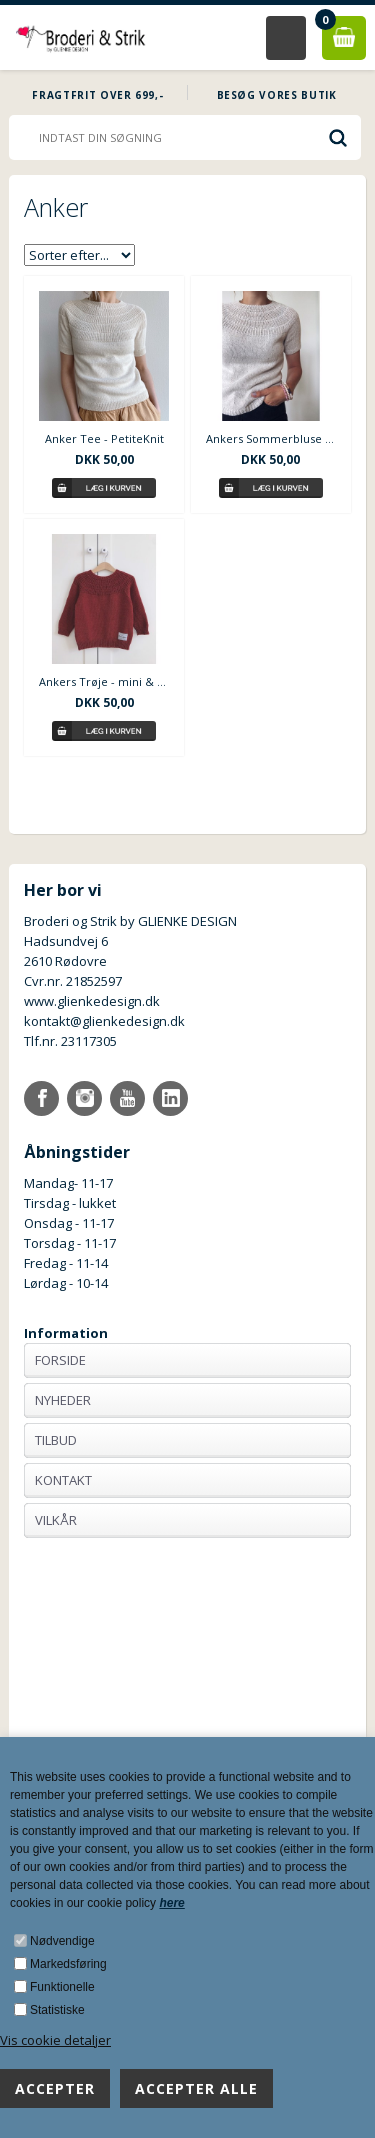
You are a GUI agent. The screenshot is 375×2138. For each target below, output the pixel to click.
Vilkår (56, 1520)
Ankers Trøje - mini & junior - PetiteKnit (104, 681)
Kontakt (63, 1480)
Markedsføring (68, 1964)
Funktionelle (62, 1987)
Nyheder (63, 1400)
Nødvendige (62, 1941)
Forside (60, 1360)
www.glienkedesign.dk (92, 1001)
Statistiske (57, 2010)
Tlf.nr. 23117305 (70, 1041)
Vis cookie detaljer (55, 2040)
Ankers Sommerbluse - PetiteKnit (271, 438)
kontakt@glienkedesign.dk (104, 1021)
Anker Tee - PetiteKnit (104, 438)
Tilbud (56, 1440)
